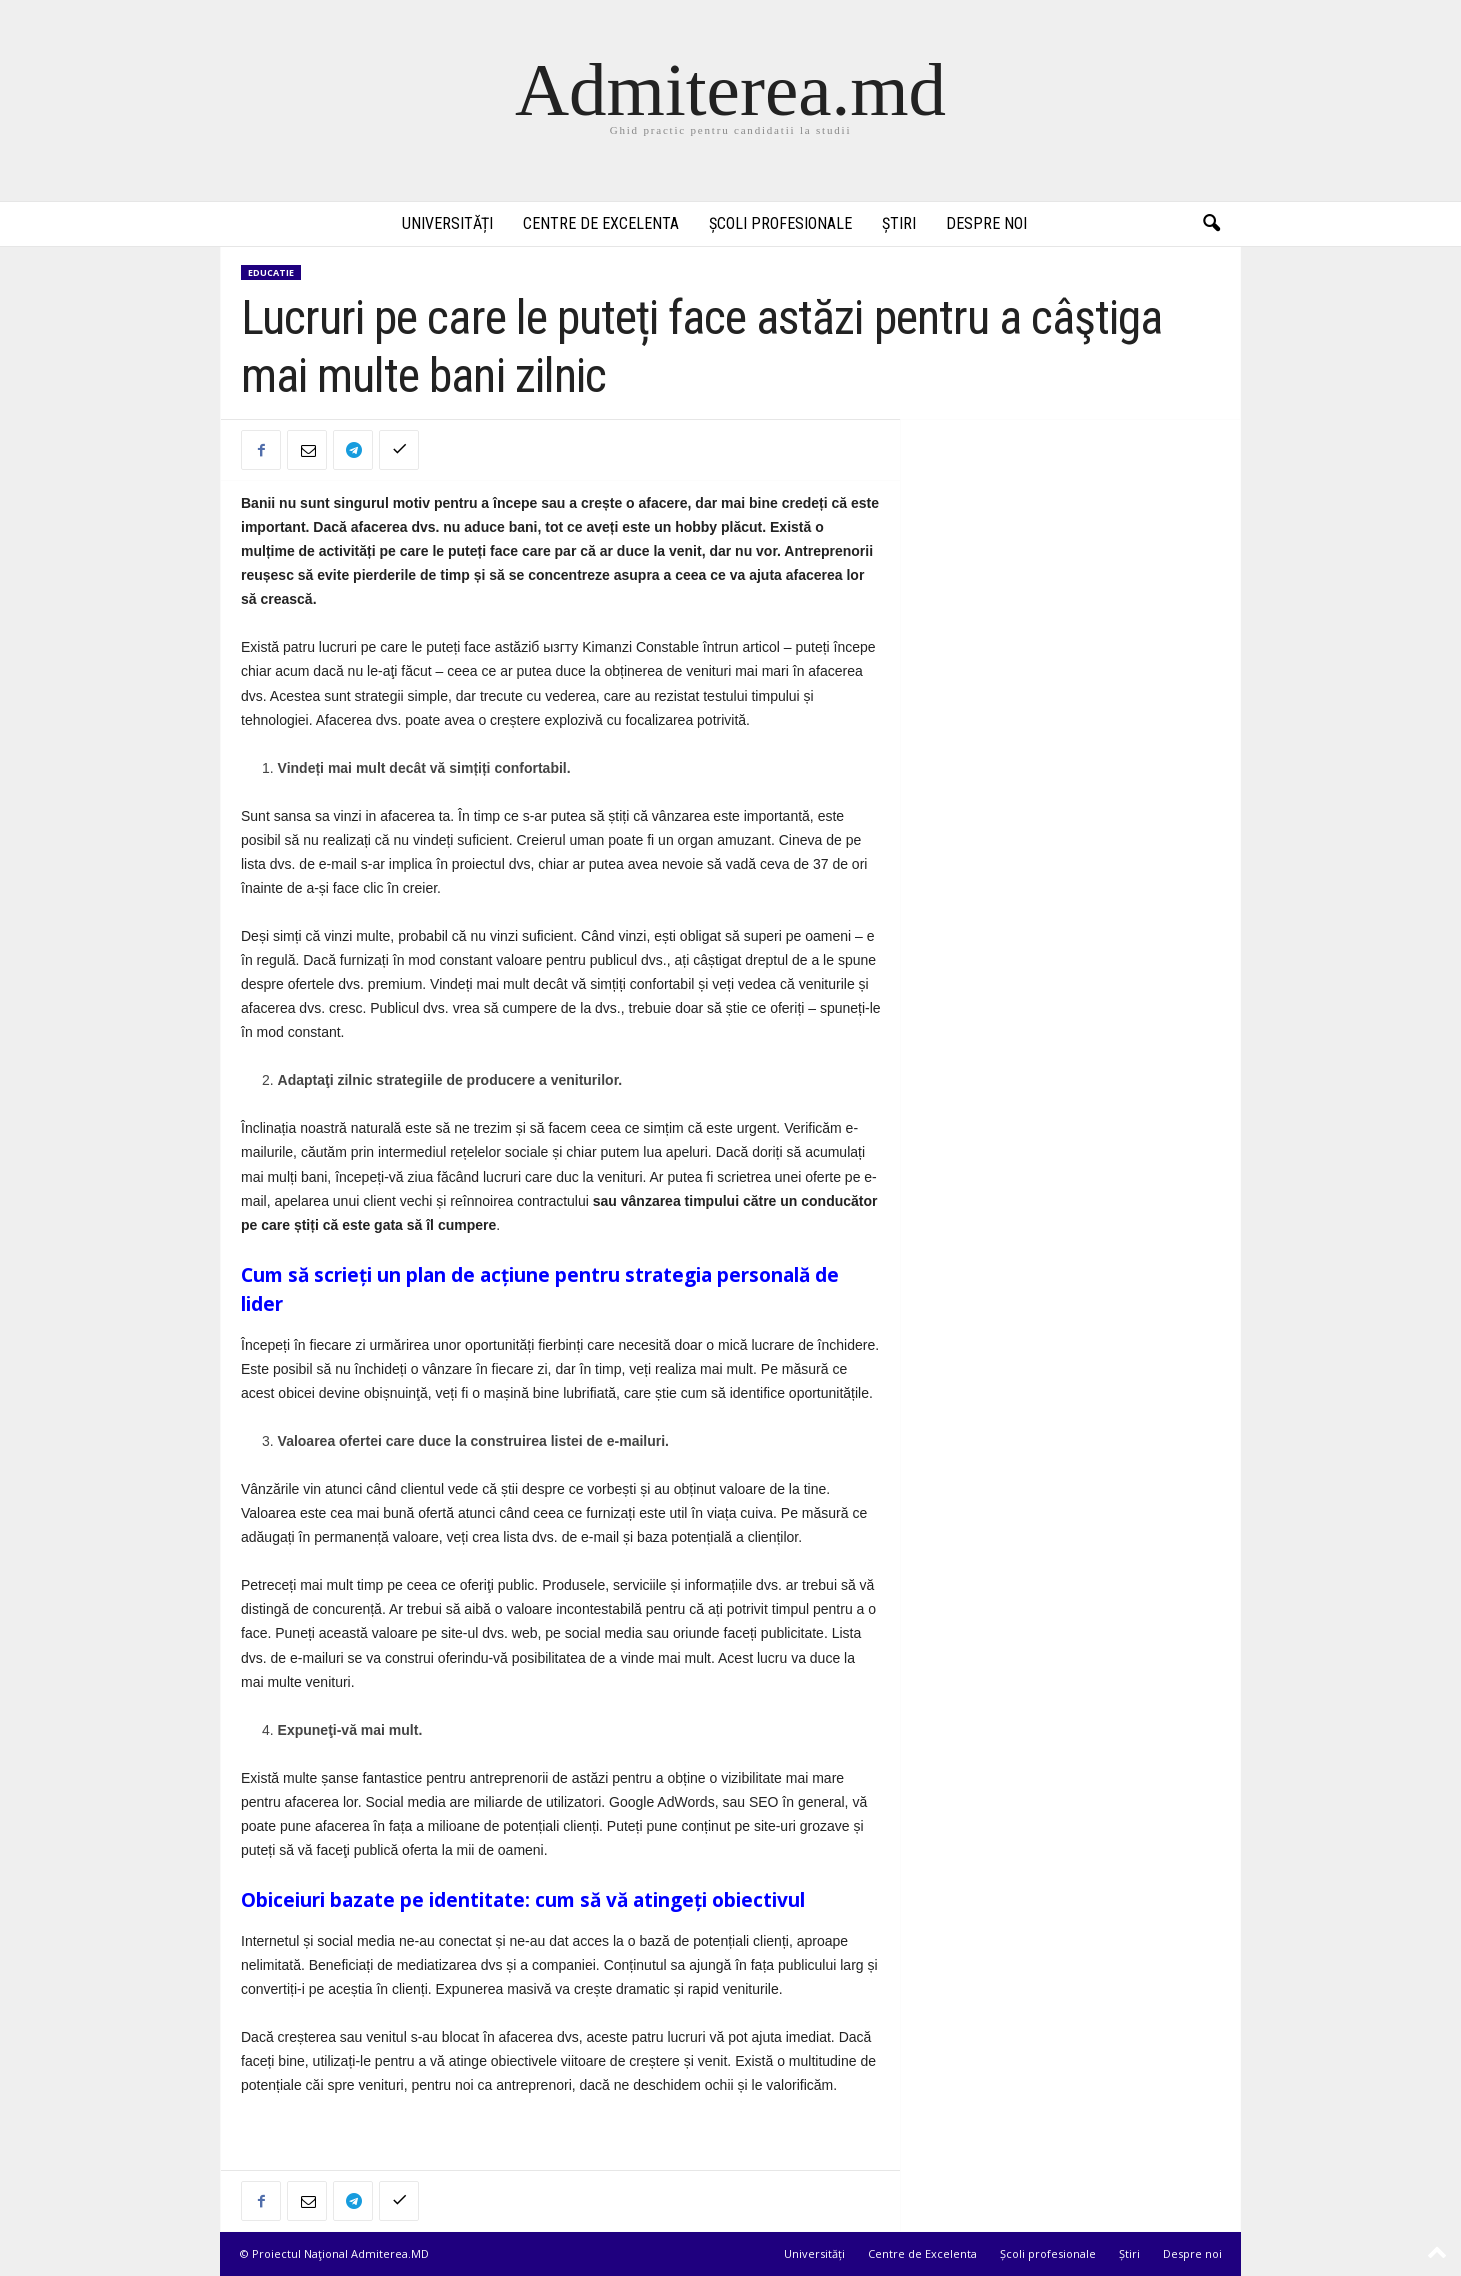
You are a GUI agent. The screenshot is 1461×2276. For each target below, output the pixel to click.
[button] (1211, 224)
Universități (447, 223)
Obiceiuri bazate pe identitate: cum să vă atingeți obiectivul (523, 1900)
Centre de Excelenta (601, 223)
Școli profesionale (780, 223)
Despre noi (986, 223)
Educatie (271, 272)
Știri (899, 223)
